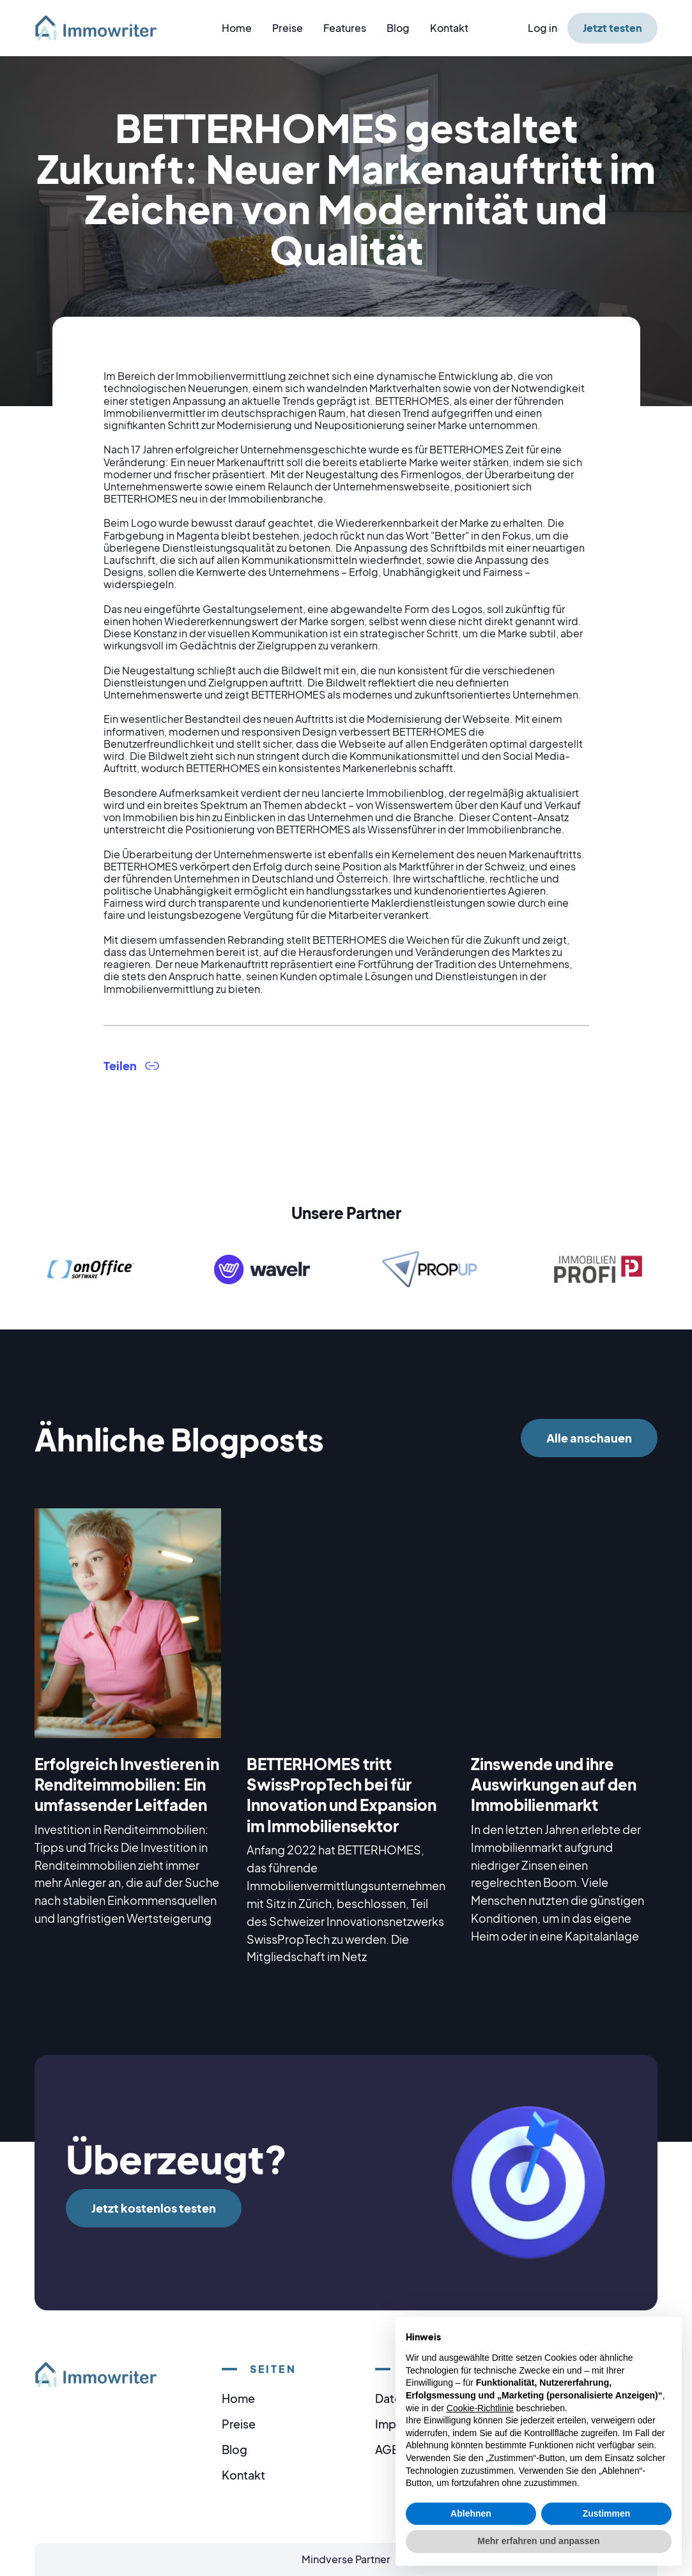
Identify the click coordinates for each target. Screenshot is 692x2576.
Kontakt (449, 27)
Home (237, 27)
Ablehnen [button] (470, 2513)
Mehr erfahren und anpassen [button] (538, 2541)
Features (344, 27)
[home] (104, 28)
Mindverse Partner (346, 2559)
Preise (287, 27)
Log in (542, 27)
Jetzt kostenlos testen (153, 2208)
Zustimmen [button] (607, 2513)
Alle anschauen (589, 1437)
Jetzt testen (612, 27)
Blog (398, 27)
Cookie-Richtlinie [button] (480, 2408)
